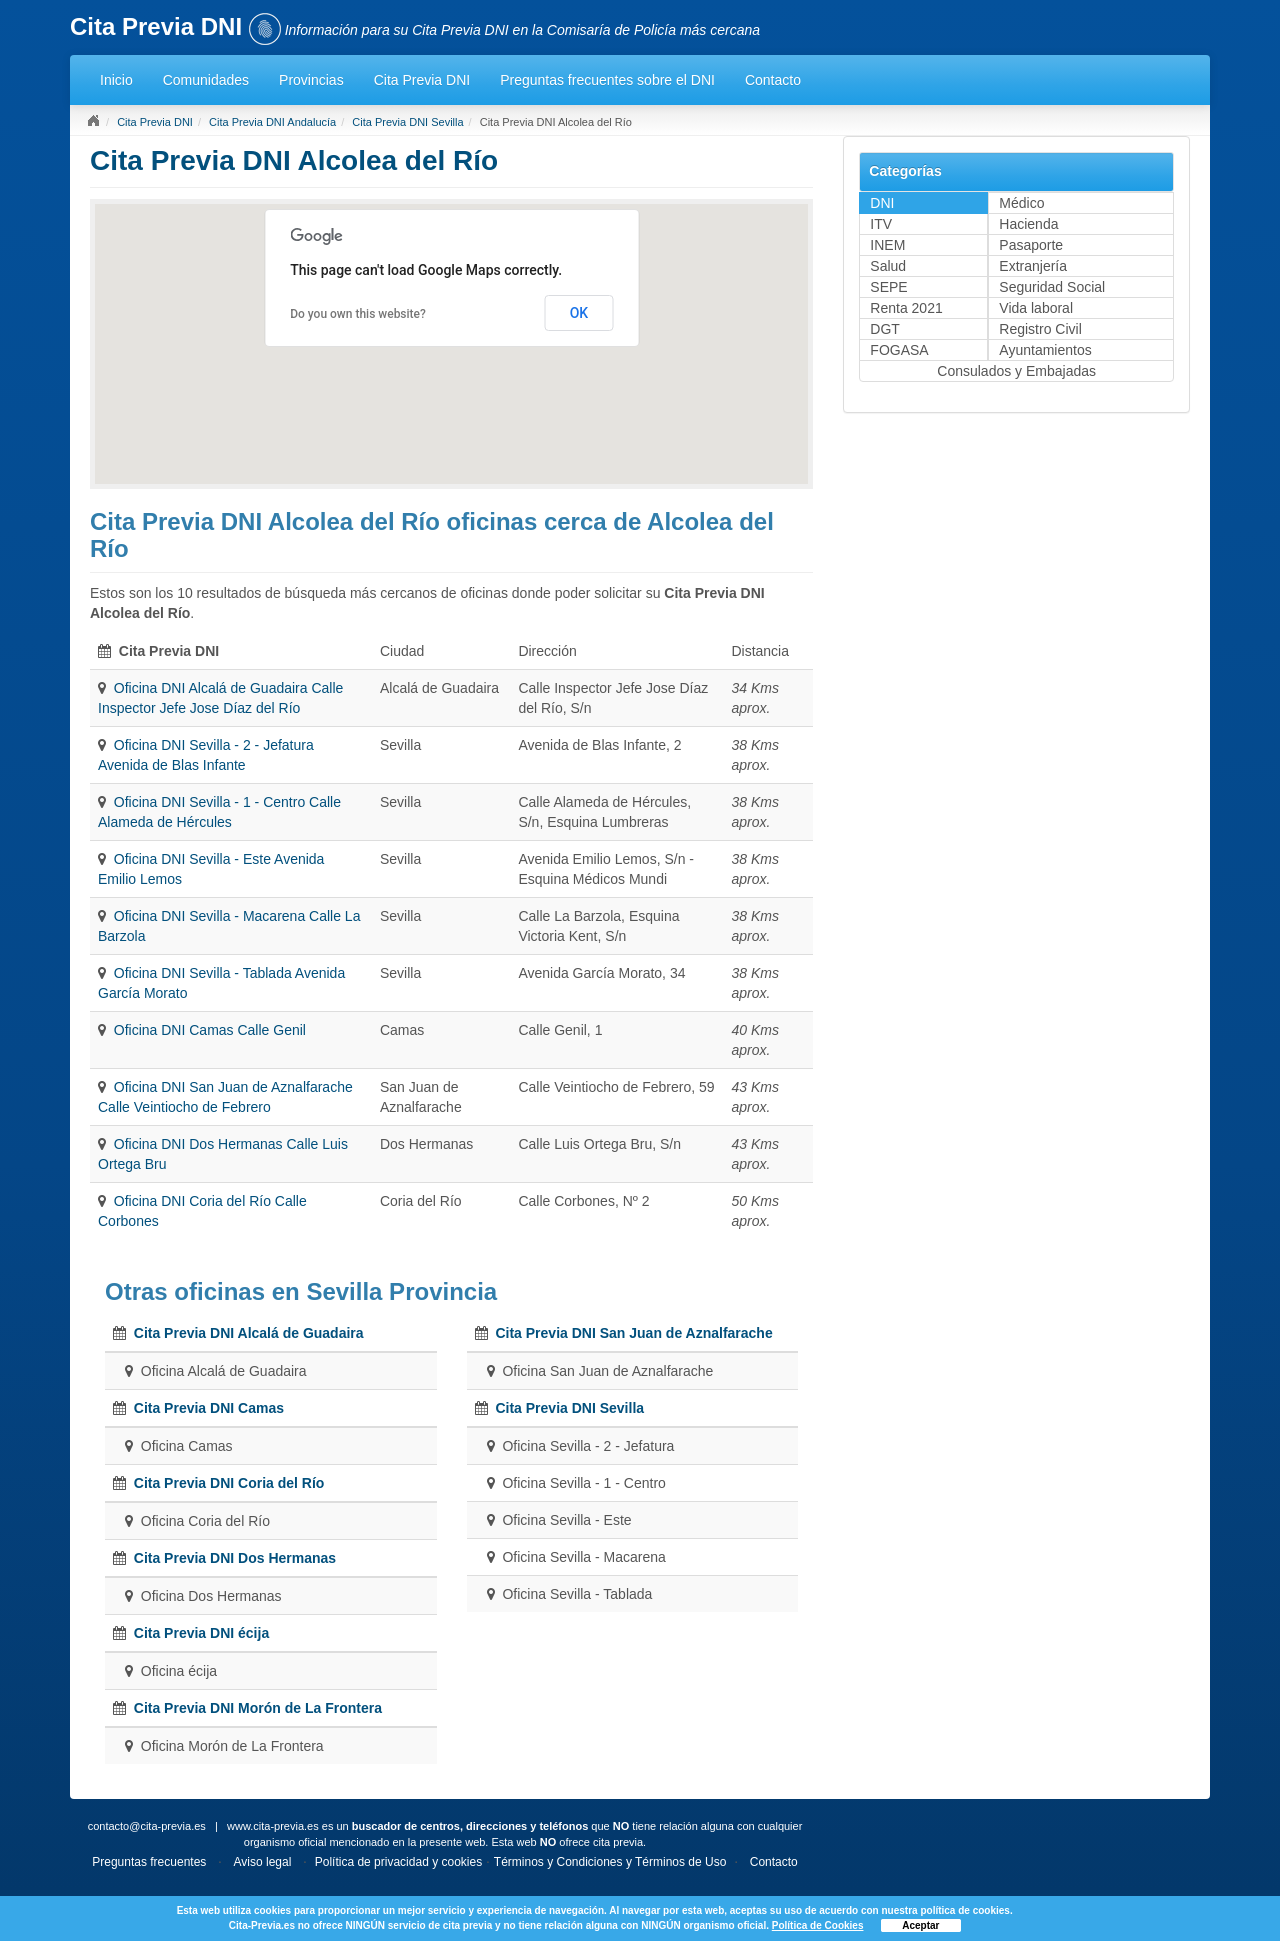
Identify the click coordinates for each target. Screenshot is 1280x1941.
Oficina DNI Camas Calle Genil (210, 1030)
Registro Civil (1040, 329)
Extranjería (1033, 266)
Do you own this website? (358, 314)
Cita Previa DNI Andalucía (272, 122)
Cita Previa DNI (422, 80)
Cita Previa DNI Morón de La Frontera (258, 1708)
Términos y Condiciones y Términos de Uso (610, 1862)
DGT (885, 329)
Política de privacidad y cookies (398, 1862)
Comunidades (206, 80)
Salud (888, 266)
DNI (882, 203)
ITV (881, 224)
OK (579, 313)
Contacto (773, 80)
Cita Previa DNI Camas (209, 1408)
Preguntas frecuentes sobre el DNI (607, 80)
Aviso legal (263, 1862)
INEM (887, 245)
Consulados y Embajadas (1016, 371)
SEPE (888, 287)
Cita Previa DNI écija (201, 1633)
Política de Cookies (818, 1925)
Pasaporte (1031, 245)
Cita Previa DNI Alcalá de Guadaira (249, 1333)
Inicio (116, 80)
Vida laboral (1036, 308)
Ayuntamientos (1045, 350)
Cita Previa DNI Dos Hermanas (235, 1558)
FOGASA (899, 350)
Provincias (311, 80)
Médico (1021, 203)
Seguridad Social (1052, 287)
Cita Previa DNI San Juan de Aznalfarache (633, 1333)
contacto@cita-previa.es (147, 1826)
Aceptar (920, 1925)
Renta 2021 (906, 308)
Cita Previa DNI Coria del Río (229, 1483)
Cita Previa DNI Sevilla (407, 122)
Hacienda (1028, 224)
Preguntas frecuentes (149, 1862)
